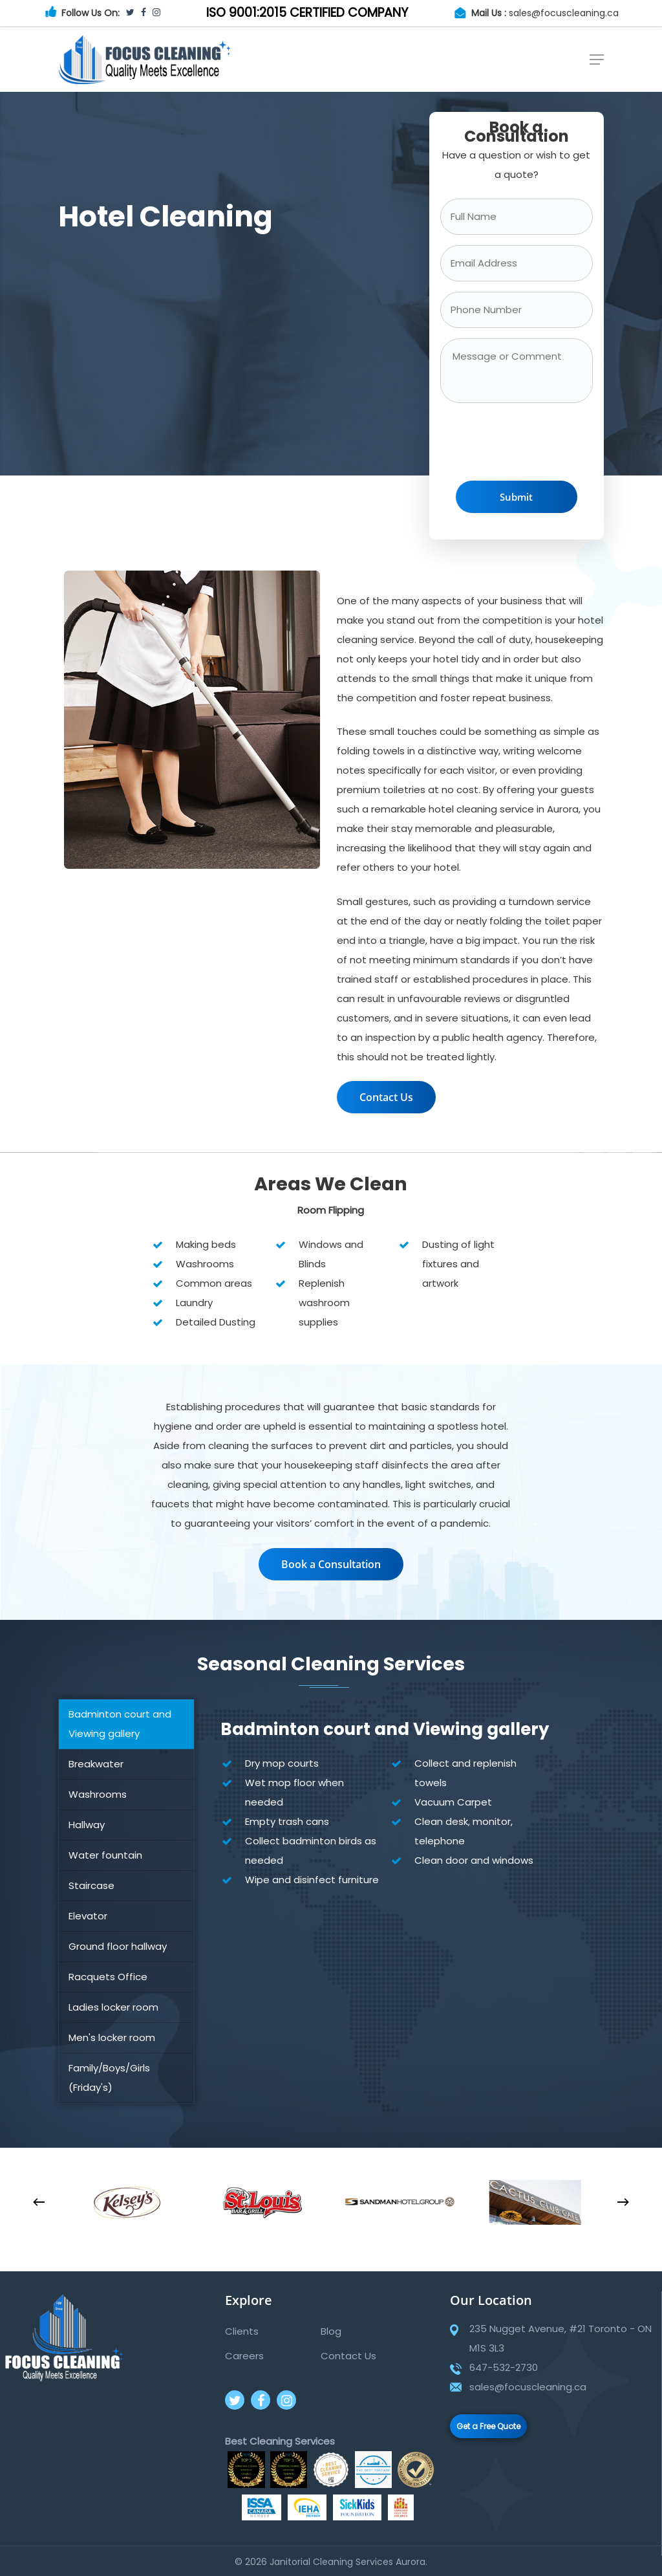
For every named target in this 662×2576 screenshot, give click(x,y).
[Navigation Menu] (597, 59)
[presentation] (538, 445)
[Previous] (39, 2202)
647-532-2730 (503, 2367)
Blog (331, 2331)
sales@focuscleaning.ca (564, 12)
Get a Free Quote (488, 2426)
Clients (242, 2331)
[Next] (623, 2202)
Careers (244, 2356)
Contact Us (348, 2356)
